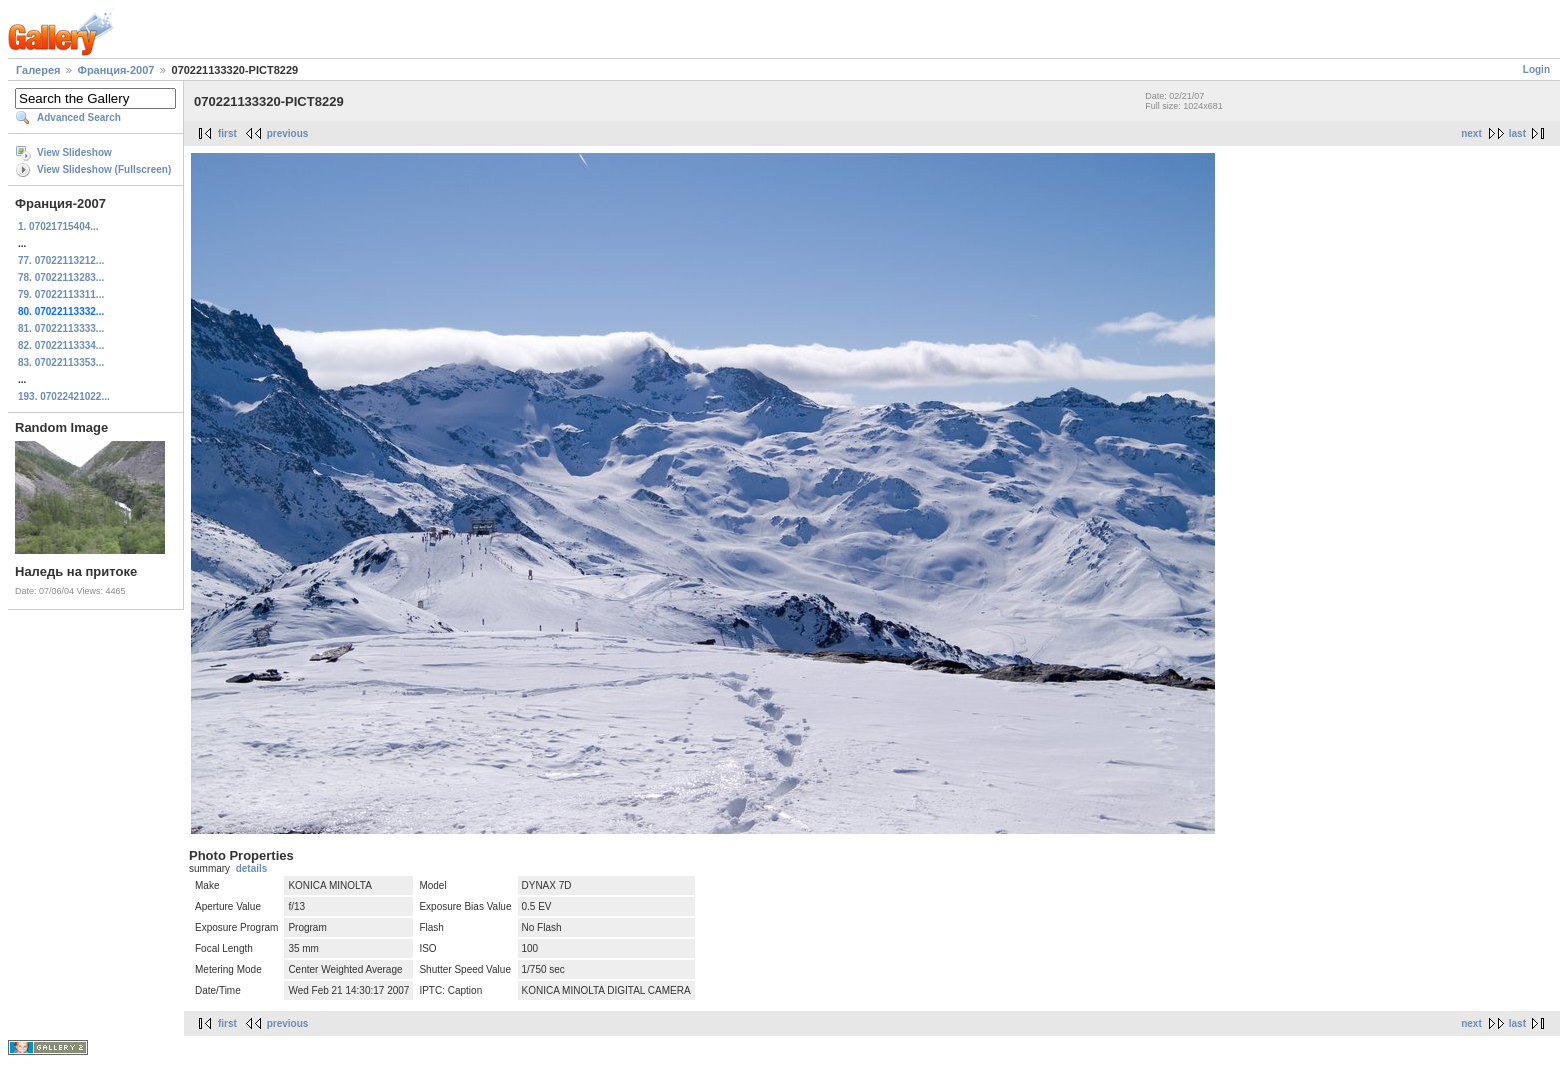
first (227, 133)
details (252, 868)
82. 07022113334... (61, 345)
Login (1536, 69)
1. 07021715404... (58, 226)
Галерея (38, 70)
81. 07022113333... (61, 328)
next (1471, 133)
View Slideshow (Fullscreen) (104, 169)
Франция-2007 (116, 70)
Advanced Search (79, 117)
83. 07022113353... (61, 362)
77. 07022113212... (61, 260)
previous (288, 133)
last (1517, 133)
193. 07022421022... (64, 396)
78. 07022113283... (61, 277)
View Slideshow (74, 152)
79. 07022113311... (61, 294)
